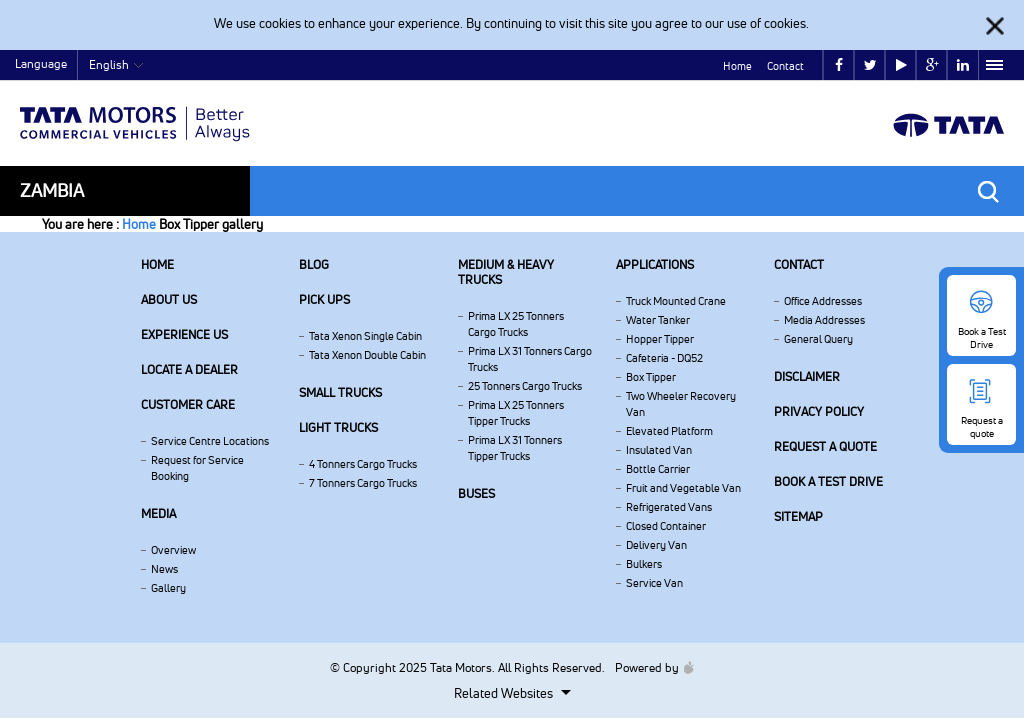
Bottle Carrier (658, 469)
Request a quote (825, 446)
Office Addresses (823, 301)
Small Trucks (340, 392)
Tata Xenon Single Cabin (365, 336)
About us (169, 299)
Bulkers (644, 564)
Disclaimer (807, 376)
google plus (932, 65)
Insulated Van (659, 450)
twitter (870, 65)
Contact (785, 66)
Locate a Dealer (189, 369)
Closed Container (666, 526)
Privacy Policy (819, 411)
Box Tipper (651, 377)
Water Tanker (658, 320)
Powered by (649, 667)
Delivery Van (656, 545)
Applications (655, 264)
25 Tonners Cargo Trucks (525, 386)
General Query (818, 339)
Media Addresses (824, 320)
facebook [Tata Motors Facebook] (839, 65)
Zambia (52, 190)
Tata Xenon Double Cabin (367, 355)
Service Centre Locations (210, 441)
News (164, 569)
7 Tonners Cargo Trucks (363, 483)
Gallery (168, 588)
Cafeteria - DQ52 (664, 358)
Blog (314, 264)
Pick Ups (324, 299)
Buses (476, 493)
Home (737, 66)
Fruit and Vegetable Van (683, 488)
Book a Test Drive (828, 481)
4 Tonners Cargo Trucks (363, 464)
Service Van (654, 583)
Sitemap (798, 516)
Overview (173, 550)
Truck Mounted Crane (676, 301)
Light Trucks (338, 427)
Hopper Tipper (660, 339)
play (901, 65)
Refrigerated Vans (669, 507)
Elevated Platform (669, 431)
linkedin (963, 65)
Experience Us (184, 334)
